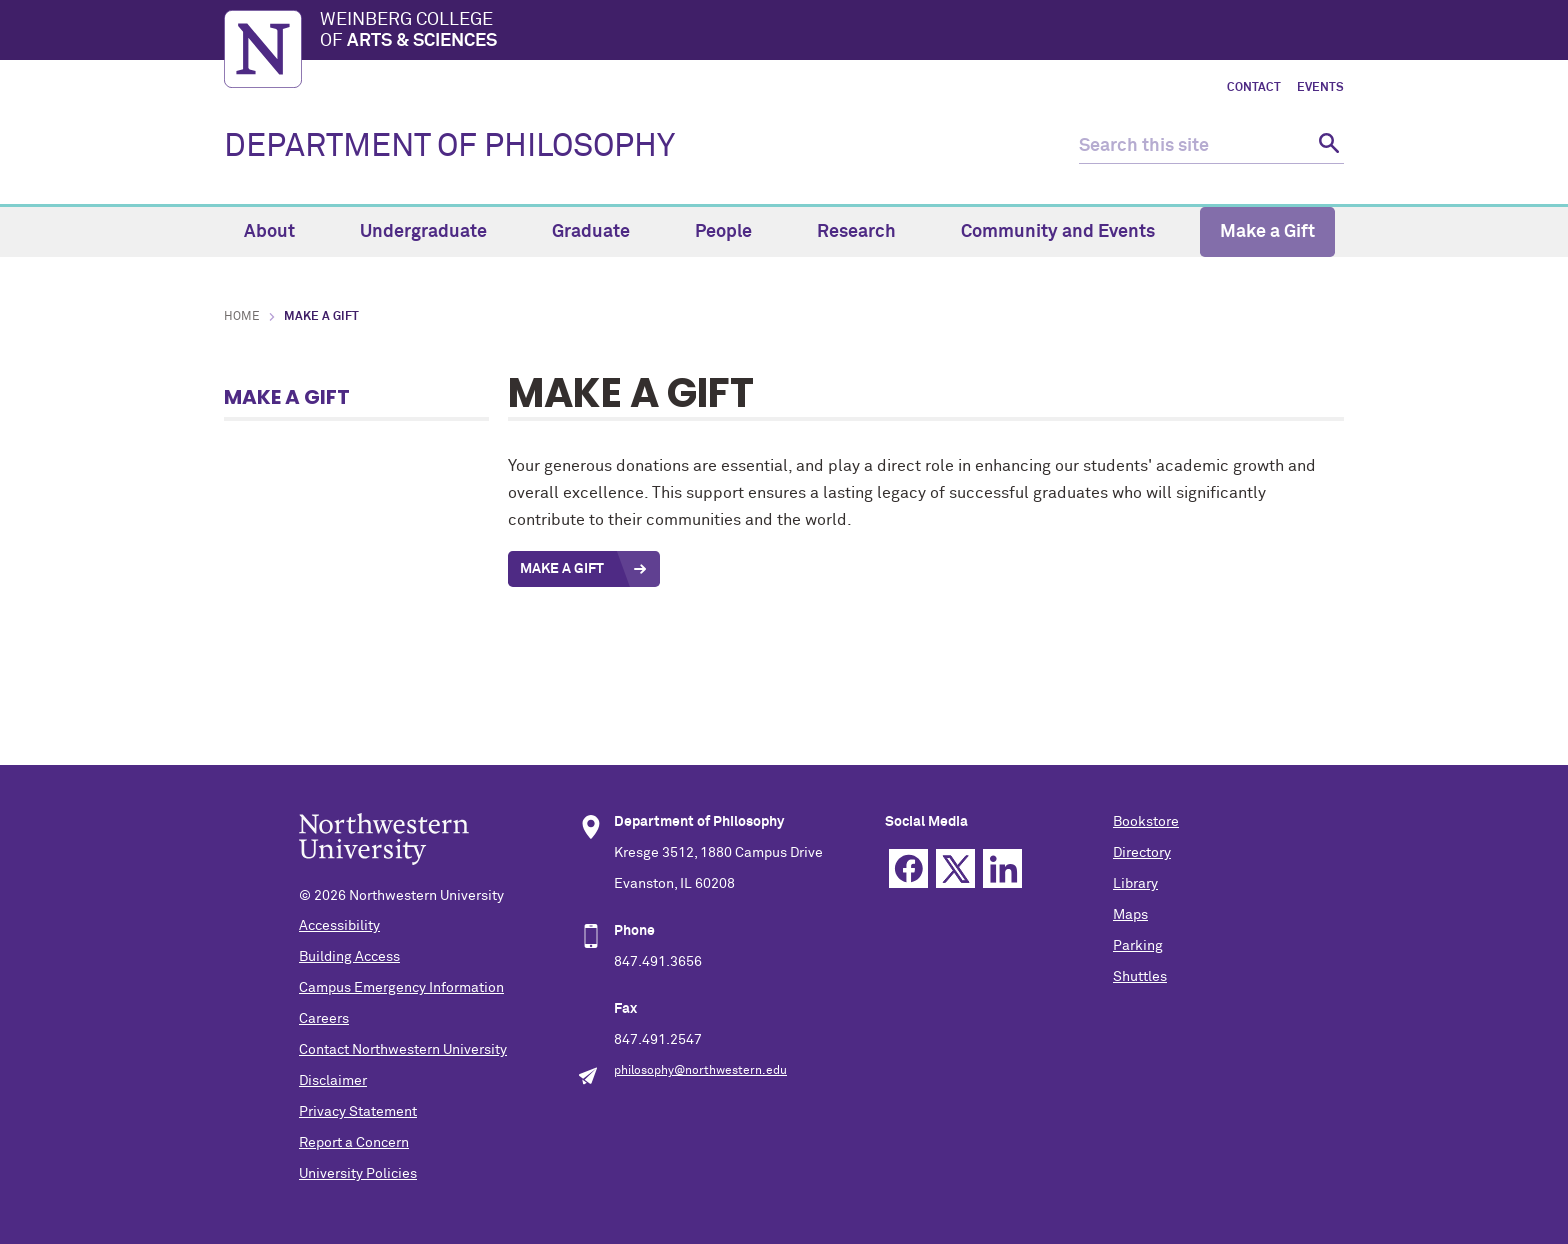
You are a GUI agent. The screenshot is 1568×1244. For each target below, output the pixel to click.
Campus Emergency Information (401, 988)
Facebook (908, 868)
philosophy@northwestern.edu (700, 1071)
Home (242, 317)
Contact (1254, 88)
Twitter (955, 868)
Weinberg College (832, 32)
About (281, 232)
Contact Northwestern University (403, 1050)
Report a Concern (354, 1143)
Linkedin (1002, 868)
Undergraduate (435, 232)
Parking (1138, 946)
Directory (1142, 853)
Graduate (602, 232)
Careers (324, 1019)
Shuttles (1140, 977)
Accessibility (339, 926)
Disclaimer (333, 1081)
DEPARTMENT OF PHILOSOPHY (449, 147)
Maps (1130, 915)
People (735, 232)
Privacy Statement (358, 1112)
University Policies (358, 1174)
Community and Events (1069, 232)
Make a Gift (1267, 232)
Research (868, 232)
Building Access (349, 957)
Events (1320, 88)
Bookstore (1146, 822)
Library (1135, 884)
